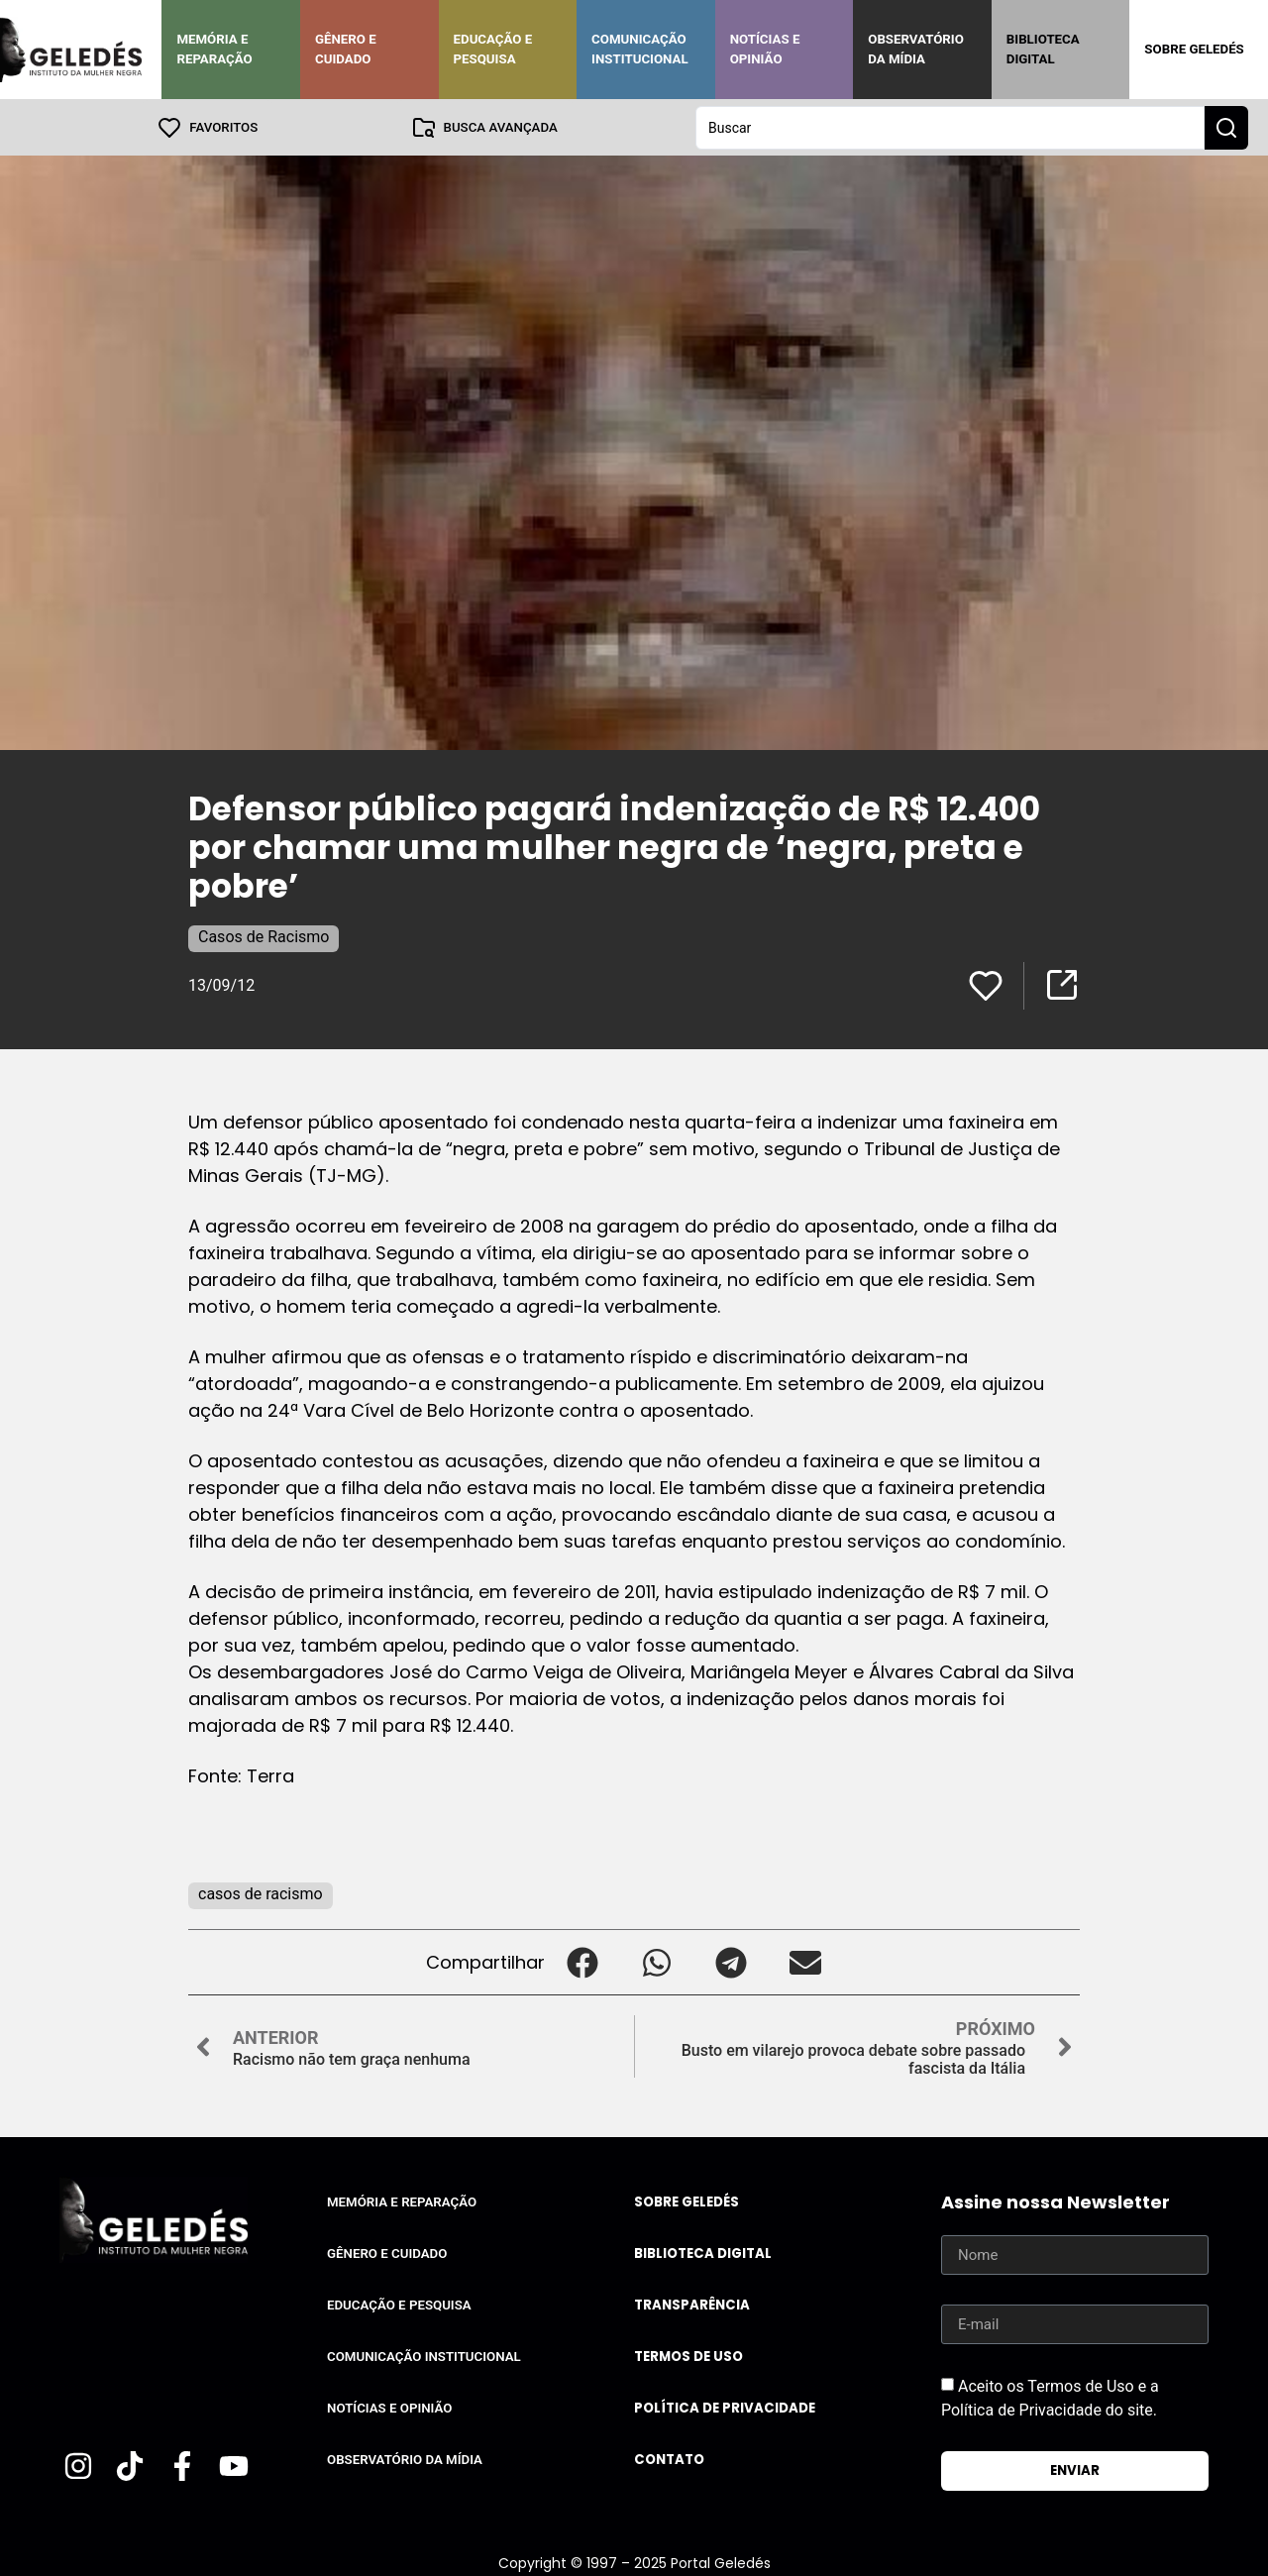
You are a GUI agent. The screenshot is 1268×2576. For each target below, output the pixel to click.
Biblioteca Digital (1043, 49)
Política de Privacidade (724, 2407)
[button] (582, 1961)
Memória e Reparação (214, 49)
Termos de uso (688, 2355)
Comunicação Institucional (639, 49)
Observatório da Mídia (916, 49)
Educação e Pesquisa (493, 49)
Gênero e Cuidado (345, 49)
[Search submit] (1226, 127)
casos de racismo (260, 1892)
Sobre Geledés (1193, 49)
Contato (669, 2458)
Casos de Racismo (263, 935)
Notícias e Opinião (765, 49)
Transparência (692, 2304)
